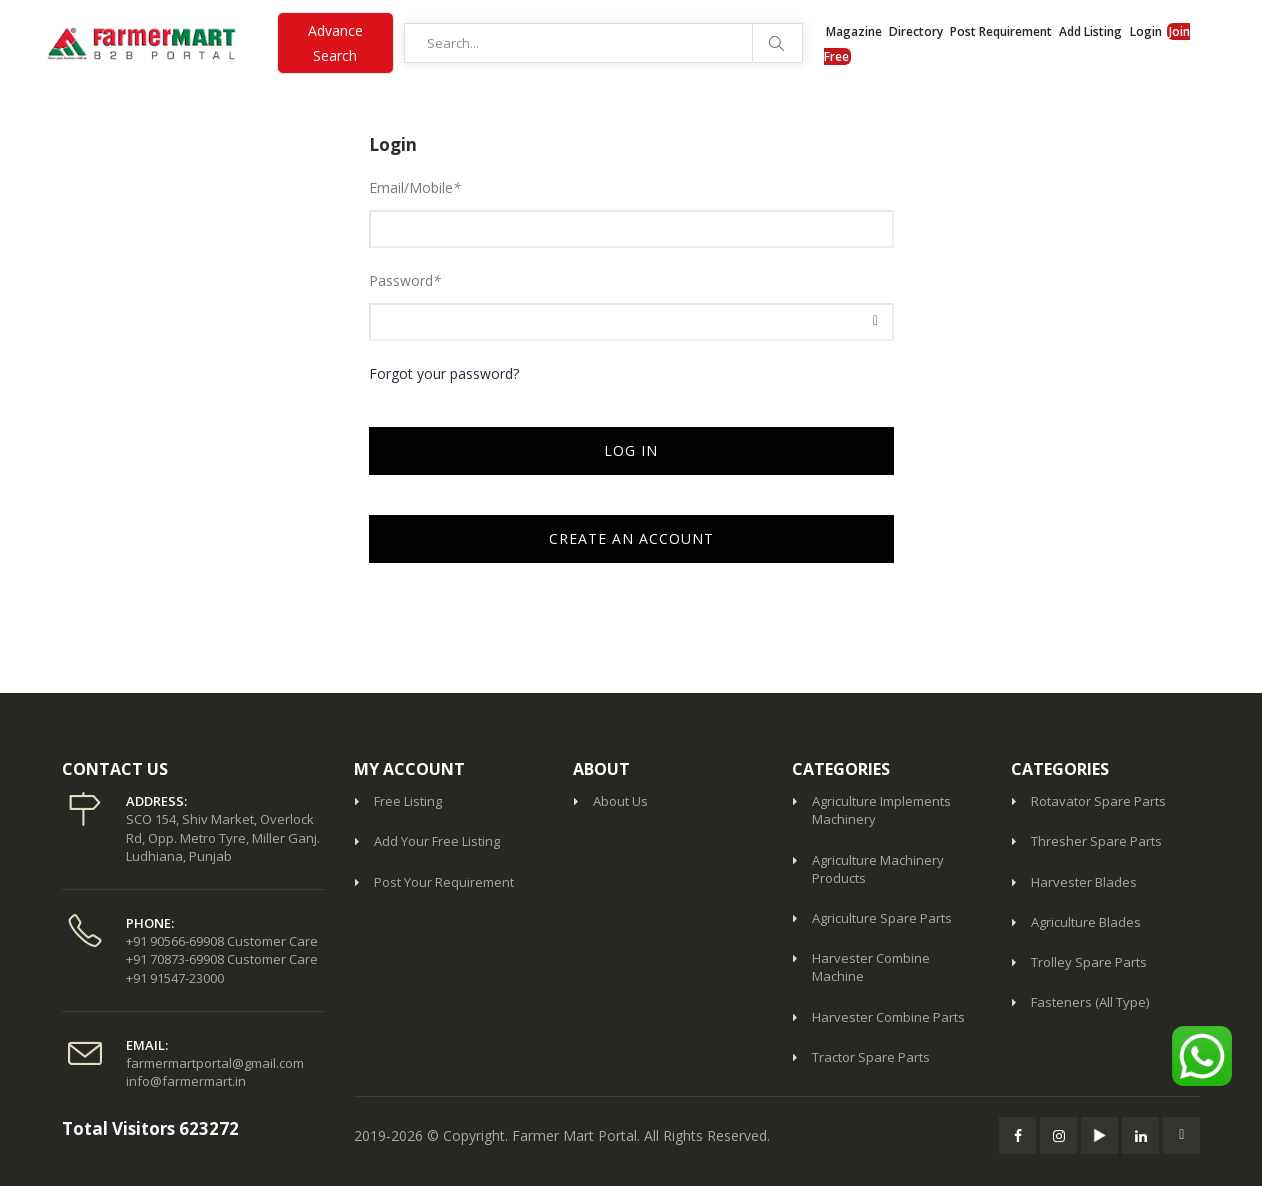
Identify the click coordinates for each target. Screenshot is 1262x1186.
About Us (620, 801)
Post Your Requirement (444, 882)
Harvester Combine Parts (888, 1017)
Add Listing (1090, 31)
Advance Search (335, 43)
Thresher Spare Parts (1096, 841)
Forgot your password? (444, 373)
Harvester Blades (1084, 882)
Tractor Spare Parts (871, 1057)
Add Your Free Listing (437, 841)
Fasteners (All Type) (1090, 1002)
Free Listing (408, 801)
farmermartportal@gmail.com (215, 1063)
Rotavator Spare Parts (1098, 801)
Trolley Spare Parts (1089, 962)
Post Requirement (1002, 31)
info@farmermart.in (186, 1081)
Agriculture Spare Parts (882, 918)
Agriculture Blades (1086, 922)
